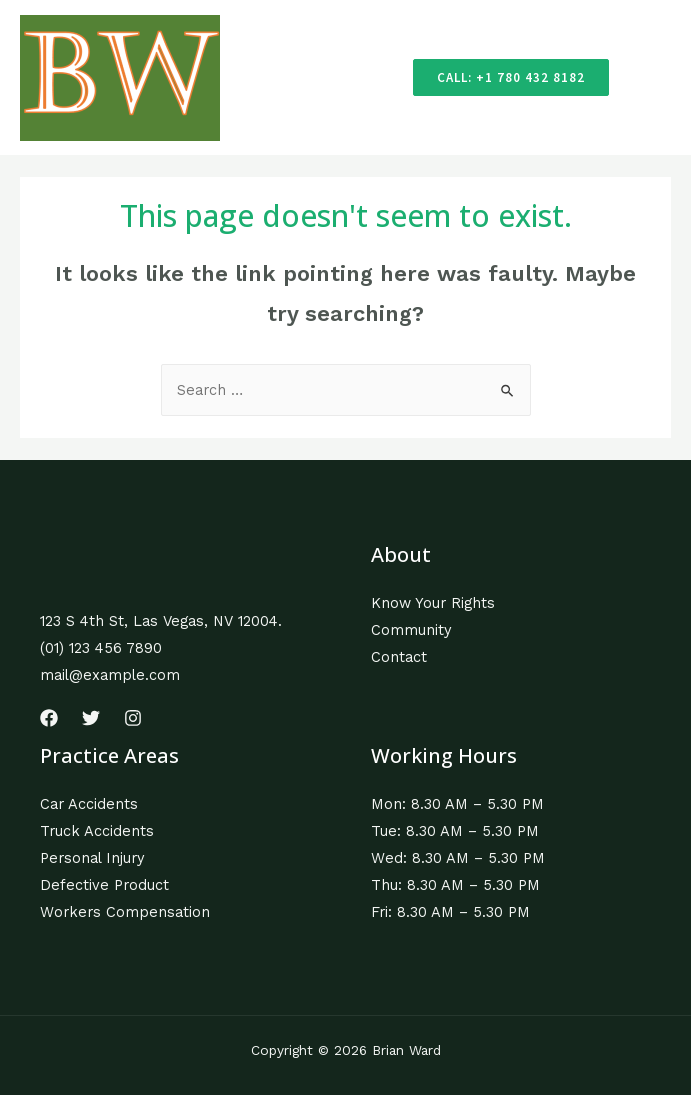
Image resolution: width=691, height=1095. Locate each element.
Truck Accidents (97, 831)
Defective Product (104, 885)
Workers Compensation (125, 912)
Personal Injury (92, 858)
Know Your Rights (433, 603)
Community (411, 630)
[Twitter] (91, 718)
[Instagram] (133, 718)
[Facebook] (49, 718)
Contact (399, 657)
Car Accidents (89, 804)
